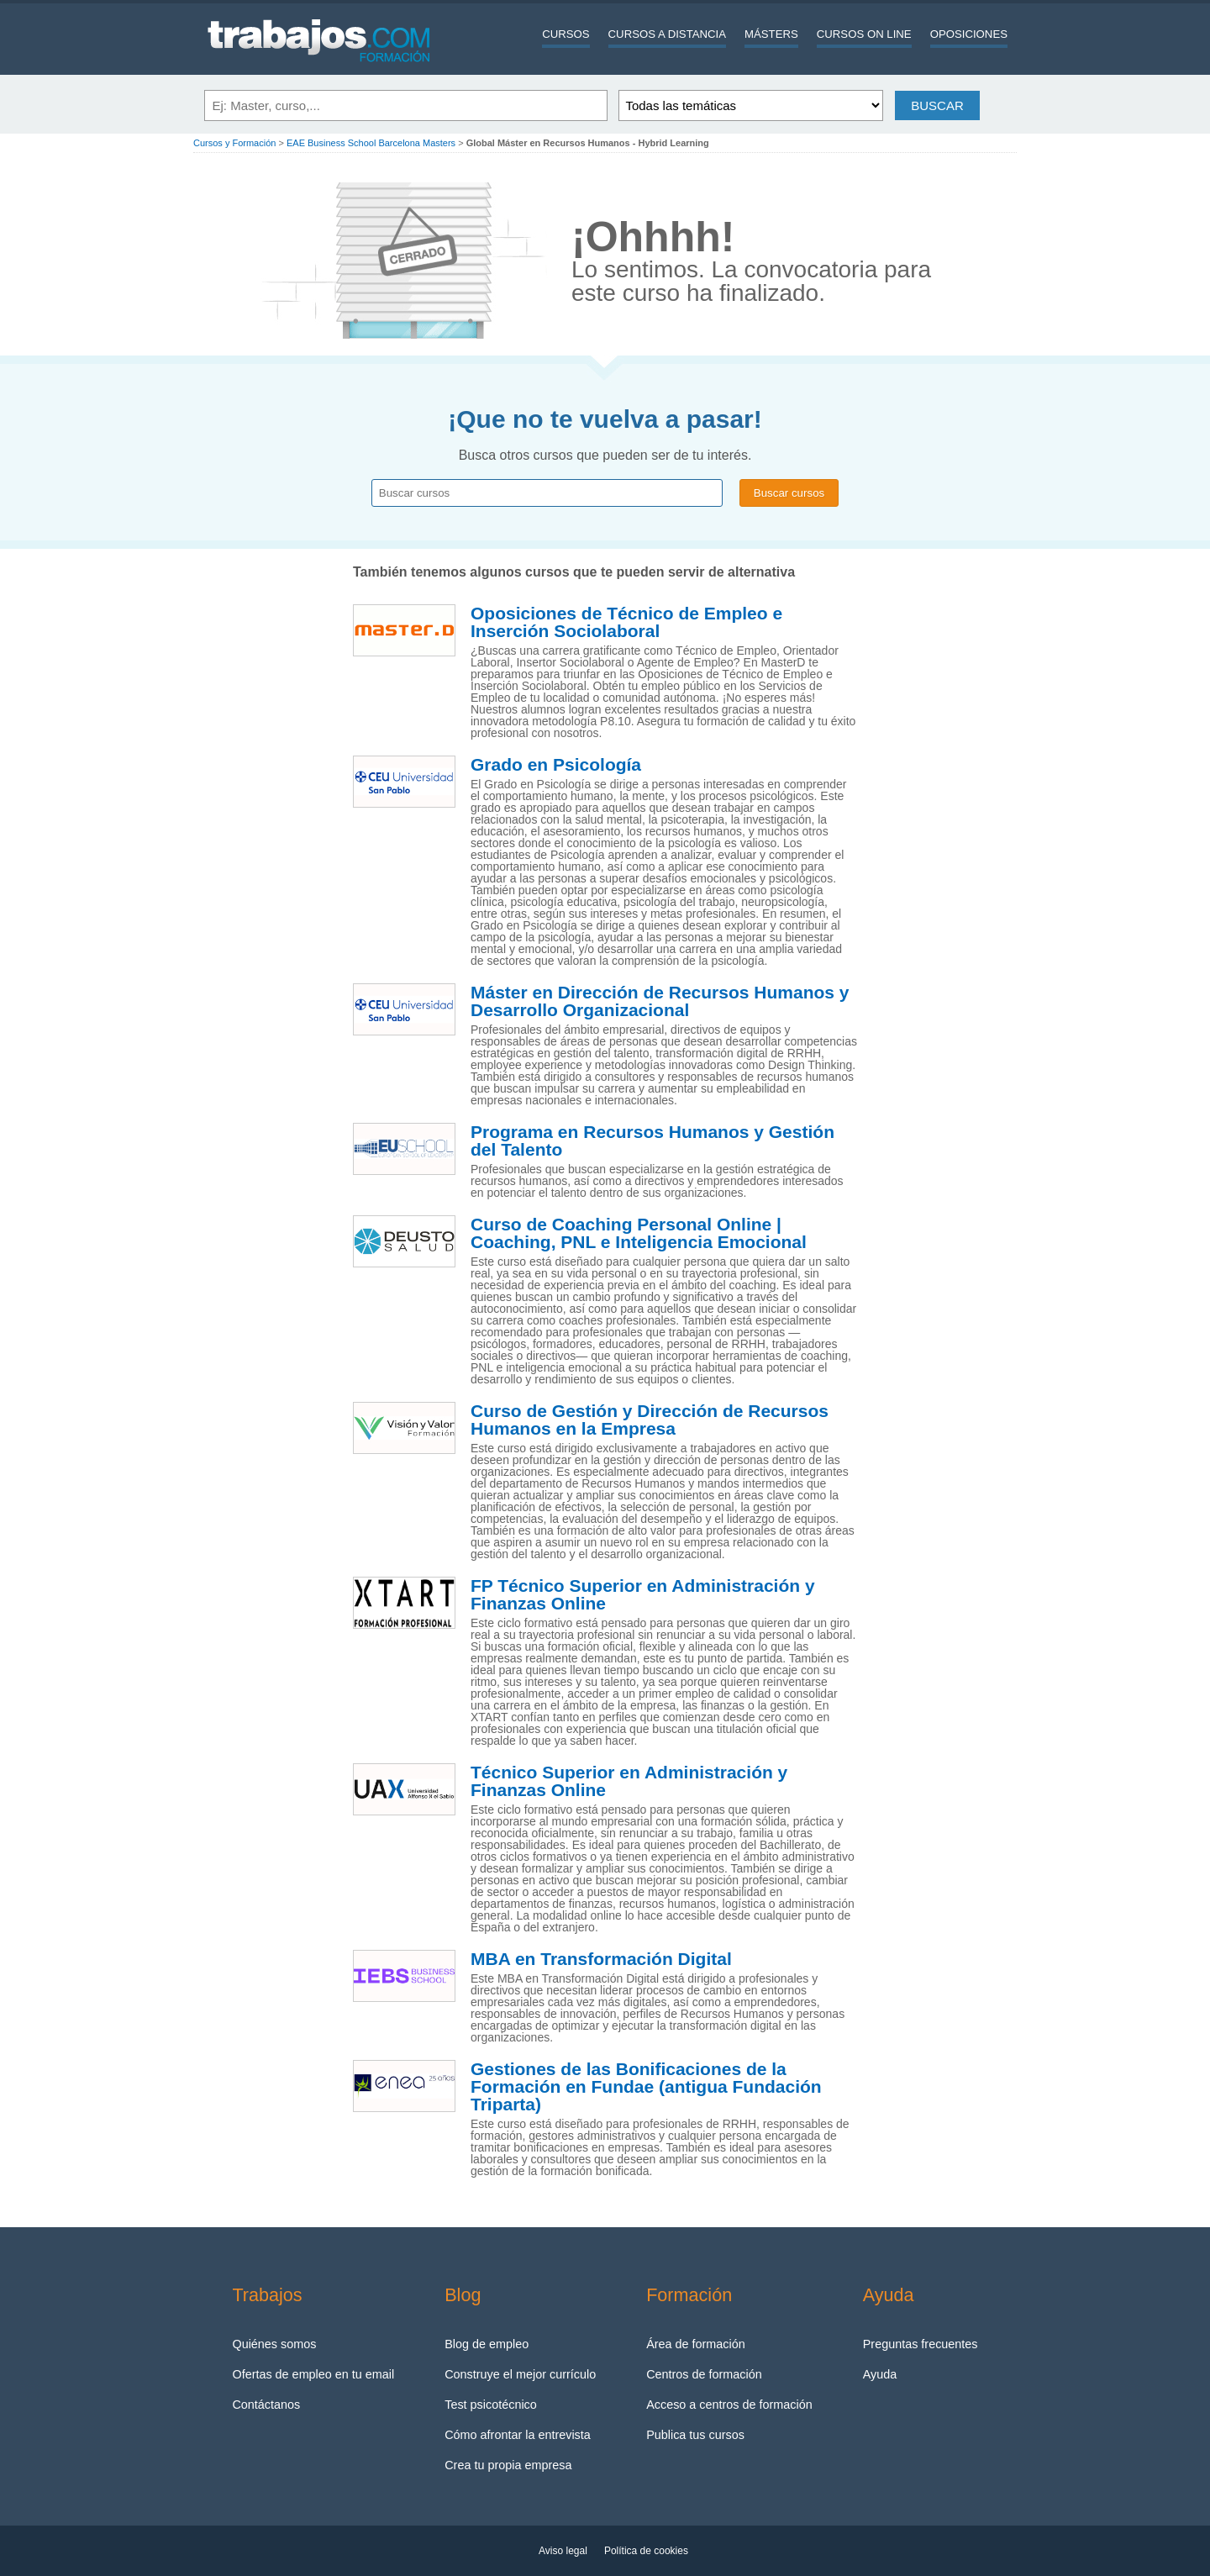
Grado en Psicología (556, 765)
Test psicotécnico (491, 2404)
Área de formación (695, 2344)
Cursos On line (864, 34)
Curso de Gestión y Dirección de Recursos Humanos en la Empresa (650, 1420)
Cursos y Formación (234, 143)
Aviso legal (563, 2551)
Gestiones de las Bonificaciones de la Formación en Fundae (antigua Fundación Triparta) (646, 2087)
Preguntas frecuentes (920, 2344)
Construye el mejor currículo (520, 2374)
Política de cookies (646, 2551)
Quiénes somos (274, 2344)
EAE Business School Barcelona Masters (371, 143)
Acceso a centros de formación (729, 2404)
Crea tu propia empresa (508, 2465)
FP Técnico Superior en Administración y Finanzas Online (643, 1595)
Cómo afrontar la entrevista (518, 2435)
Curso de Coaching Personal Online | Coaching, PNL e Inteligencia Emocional (639, 1233)
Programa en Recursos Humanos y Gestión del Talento (652, 1141)
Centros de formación (704, 2374)
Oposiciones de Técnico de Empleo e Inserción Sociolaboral (626, 622)
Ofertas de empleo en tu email (313, 2374)
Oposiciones (968, 34)
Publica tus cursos (695, 2435)
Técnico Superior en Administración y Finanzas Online (629, 1781)
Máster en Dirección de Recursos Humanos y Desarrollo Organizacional (660, 1001)
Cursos (565, 34)
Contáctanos (266, 2404)
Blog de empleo (487, 2344)
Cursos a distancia (667, 34)
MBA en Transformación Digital (601, 1959)
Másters (771, 34)
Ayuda (880, 2374)
